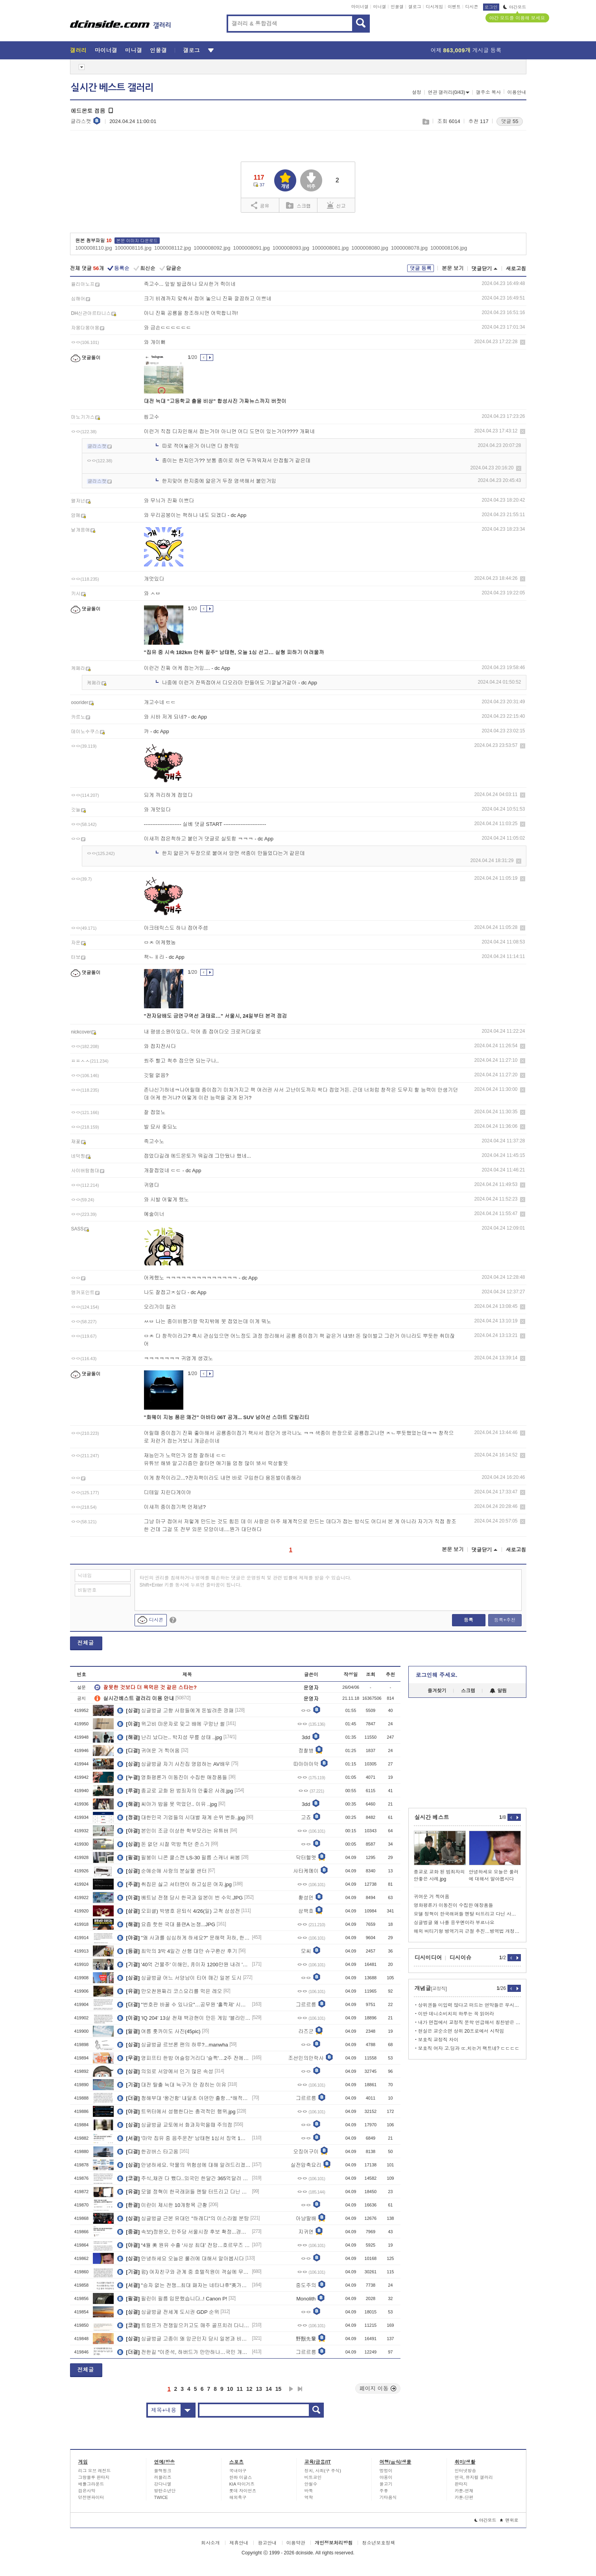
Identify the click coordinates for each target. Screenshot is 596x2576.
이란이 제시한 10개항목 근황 (162, 2205)
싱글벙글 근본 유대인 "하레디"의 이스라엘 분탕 (183, 2218)
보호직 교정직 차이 (438, 2040)
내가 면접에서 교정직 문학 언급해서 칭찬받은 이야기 (469, 2022)
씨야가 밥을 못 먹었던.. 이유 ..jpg (167, 1804)
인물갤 (397, 6)
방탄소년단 (165, 2490)
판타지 (461, 2484)
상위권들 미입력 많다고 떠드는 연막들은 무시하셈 (469, 2005)
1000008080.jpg (369, 248)
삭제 (522, 342)
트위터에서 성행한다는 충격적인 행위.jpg (176, 2111)
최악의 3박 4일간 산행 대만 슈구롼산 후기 (177, 1951)
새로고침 (516, 269)
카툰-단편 (464, 2497)
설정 (416, 92)
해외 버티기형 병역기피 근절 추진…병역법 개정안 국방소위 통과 (467, 1931)
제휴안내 (238, 2543)
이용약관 (295, 2543)
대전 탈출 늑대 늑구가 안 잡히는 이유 (171, 2084)
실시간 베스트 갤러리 (112, 87)
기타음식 (388, 2497)
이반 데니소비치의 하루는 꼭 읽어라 (456, 2014)
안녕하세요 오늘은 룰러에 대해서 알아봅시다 (180, 2258)
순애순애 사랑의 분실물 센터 (162, 1871)
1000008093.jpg (291, 248)
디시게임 (434, 6)
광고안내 (267, 2543)
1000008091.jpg (251, 248)
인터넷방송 (465, 2470)
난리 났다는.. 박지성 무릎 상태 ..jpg (169, 1737)
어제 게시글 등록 (466, 50)
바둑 (308, 2490)
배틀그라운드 (91, 2484)
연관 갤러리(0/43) (449, 92)
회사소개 (210, 2543)
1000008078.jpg (409, 248)
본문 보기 (453, 268)
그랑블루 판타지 (94, 2477)
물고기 (386, 2484)
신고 (336, 205)
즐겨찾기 (437, 1690)
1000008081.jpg (330, 248)
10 (230, 2389)
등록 (468, 1620)
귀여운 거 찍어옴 (148, 1750)
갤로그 (414, 6)
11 (239, 2389)
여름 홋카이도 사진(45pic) (158, 2031)
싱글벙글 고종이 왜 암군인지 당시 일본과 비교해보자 (184, 2338)
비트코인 (313, 2477)
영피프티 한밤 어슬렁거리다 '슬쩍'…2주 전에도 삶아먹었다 (184, 2058)
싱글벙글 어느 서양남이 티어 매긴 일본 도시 (179, 1978)
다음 (291, 2389)
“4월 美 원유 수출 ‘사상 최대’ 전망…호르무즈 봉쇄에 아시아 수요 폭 (184, 2245)
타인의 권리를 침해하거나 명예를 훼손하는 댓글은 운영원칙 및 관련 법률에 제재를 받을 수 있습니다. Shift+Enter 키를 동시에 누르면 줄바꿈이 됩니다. (246, 1581)
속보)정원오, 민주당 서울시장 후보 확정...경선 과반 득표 (184, 2231)
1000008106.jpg (448, 248)
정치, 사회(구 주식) (322, 2470)
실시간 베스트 (432, 1817)
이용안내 (516, 92)
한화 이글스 (240, 2477)
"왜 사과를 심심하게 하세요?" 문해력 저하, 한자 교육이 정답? (184, 1937)
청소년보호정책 (378, 2543)
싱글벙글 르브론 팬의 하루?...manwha (172, 2044)
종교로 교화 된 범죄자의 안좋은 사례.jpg (175, 1790)
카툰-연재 (464, 2490)
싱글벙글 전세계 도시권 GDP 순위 (168, 2312)
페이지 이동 (378, 2388)
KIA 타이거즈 (242, 2484)
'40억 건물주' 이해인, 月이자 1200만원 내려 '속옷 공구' (184, 1964)
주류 (384, 2490)
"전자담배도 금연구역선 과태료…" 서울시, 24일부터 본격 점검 (215, 1016)
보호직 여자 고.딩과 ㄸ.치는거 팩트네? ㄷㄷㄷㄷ (469, 2048)
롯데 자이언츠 (242, 2490)
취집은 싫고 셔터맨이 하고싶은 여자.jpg (174, 1884)
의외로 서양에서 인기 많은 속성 (165, 2071)
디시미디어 (428, 1958)
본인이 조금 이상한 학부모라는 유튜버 (173, 1831)
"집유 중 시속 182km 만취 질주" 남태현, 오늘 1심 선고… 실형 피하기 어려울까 (234, 652)
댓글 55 (509, 121)
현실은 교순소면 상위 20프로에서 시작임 (461, 2031)
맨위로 (509, 2520)
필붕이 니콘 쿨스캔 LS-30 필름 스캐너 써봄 (178, 1857)
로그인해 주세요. (437, 1675)
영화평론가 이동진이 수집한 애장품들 (172, 1777)
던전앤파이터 (91, 2497)
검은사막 (87, 2490)
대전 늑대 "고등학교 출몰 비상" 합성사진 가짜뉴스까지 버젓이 (215, 401)
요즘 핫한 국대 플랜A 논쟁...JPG (166, 1924)
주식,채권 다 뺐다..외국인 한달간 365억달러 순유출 (184, 2178)
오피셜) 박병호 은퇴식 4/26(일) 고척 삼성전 (178, 1911)
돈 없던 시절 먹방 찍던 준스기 (163, 1844)
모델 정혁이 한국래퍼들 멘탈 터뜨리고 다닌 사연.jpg (184, 2191)
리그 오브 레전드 (94, 2470)
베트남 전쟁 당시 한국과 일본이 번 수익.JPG (180, 1897)
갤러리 (78, 50)
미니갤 (379, 6)
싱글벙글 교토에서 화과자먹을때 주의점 (174, 2125)
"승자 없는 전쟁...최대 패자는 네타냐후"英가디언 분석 (184, 2285)
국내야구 (238, 2470)
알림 (498, 1690)
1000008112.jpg (172, 248)
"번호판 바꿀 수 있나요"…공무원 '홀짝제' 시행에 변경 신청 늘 (184, 2004)
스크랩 (425, 121)
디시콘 (471, 6)
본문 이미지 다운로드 (137, 240)
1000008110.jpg (94, 248)
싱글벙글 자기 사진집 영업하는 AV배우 (173, 1764)
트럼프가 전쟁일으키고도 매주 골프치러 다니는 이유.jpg (184, 2325)
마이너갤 (360, 6)
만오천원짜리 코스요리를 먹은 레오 (169, 1991)
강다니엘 (163, 2484)
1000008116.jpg (133, 248)
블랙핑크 (163, 2470)
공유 (260, 205)
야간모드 (514, 7)
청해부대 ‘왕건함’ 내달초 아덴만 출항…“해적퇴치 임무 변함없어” (184, 2098)
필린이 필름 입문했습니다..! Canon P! (172, 2298)
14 (269, 2389)
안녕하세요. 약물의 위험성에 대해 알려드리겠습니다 (184, 2165)
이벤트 (454, 6)
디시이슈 (461, 1958)
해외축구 (238, 2497)
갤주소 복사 (488, 92)
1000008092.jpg (212, 248)
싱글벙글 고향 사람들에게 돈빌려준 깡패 (175, 1710)
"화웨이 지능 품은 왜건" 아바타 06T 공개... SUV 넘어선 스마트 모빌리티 (226, 1417)
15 (278, 2389)
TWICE (161, 2497)
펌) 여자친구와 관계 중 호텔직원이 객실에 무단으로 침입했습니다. (184, 2272)
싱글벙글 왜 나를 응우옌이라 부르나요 (454, 1922)
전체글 (85, 1643)
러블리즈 (163, 2477)
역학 (308, 2497)
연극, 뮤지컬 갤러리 (474, 2477)
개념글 (431, 1988)
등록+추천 (504, 1620)
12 (249, 2389)
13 (259, 2389)
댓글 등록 (421, 268)
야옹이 (386, 2477)
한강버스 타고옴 (147, 2151)
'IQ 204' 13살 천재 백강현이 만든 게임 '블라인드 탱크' (184, 2018)
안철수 (310, 2484)
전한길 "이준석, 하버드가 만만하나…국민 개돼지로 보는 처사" (184, 2352)
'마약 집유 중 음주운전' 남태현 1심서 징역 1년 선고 (184, 2138)
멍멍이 (386, 2470)
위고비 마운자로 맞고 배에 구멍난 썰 (171, 1724)
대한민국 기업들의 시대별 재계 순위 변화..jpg (181, 1817)
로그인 (491, 7)
